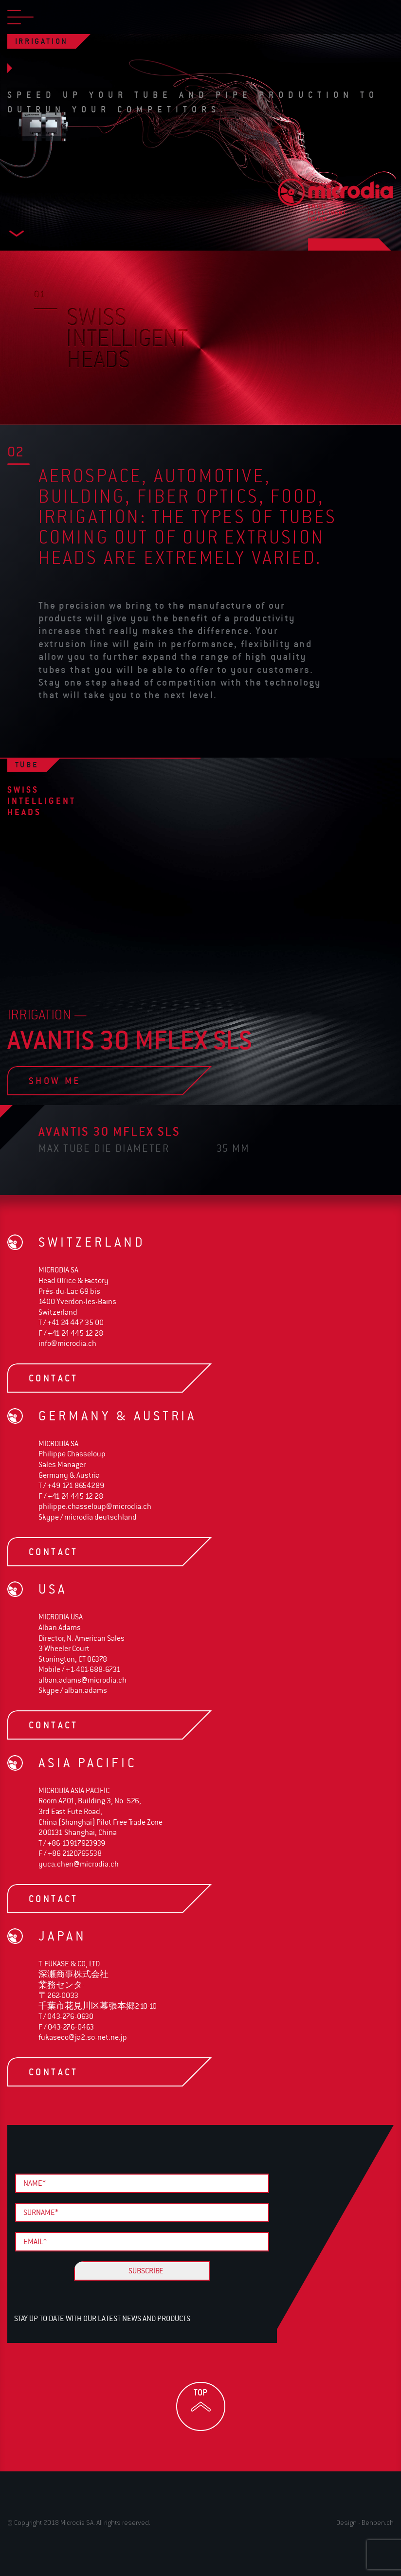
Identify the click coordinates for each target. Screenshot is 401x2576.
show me (94, 1080)
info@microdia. (67, 1343)
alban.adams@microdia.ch (82, 1680)
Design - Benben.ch (365, 2522)
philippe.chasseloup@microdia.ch (94, 1506)
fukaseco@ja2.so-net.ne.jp (82, 2037)
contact (94, 1378)
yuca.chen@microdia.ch (78, 1864)
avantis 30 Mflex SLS (109, 1131)
